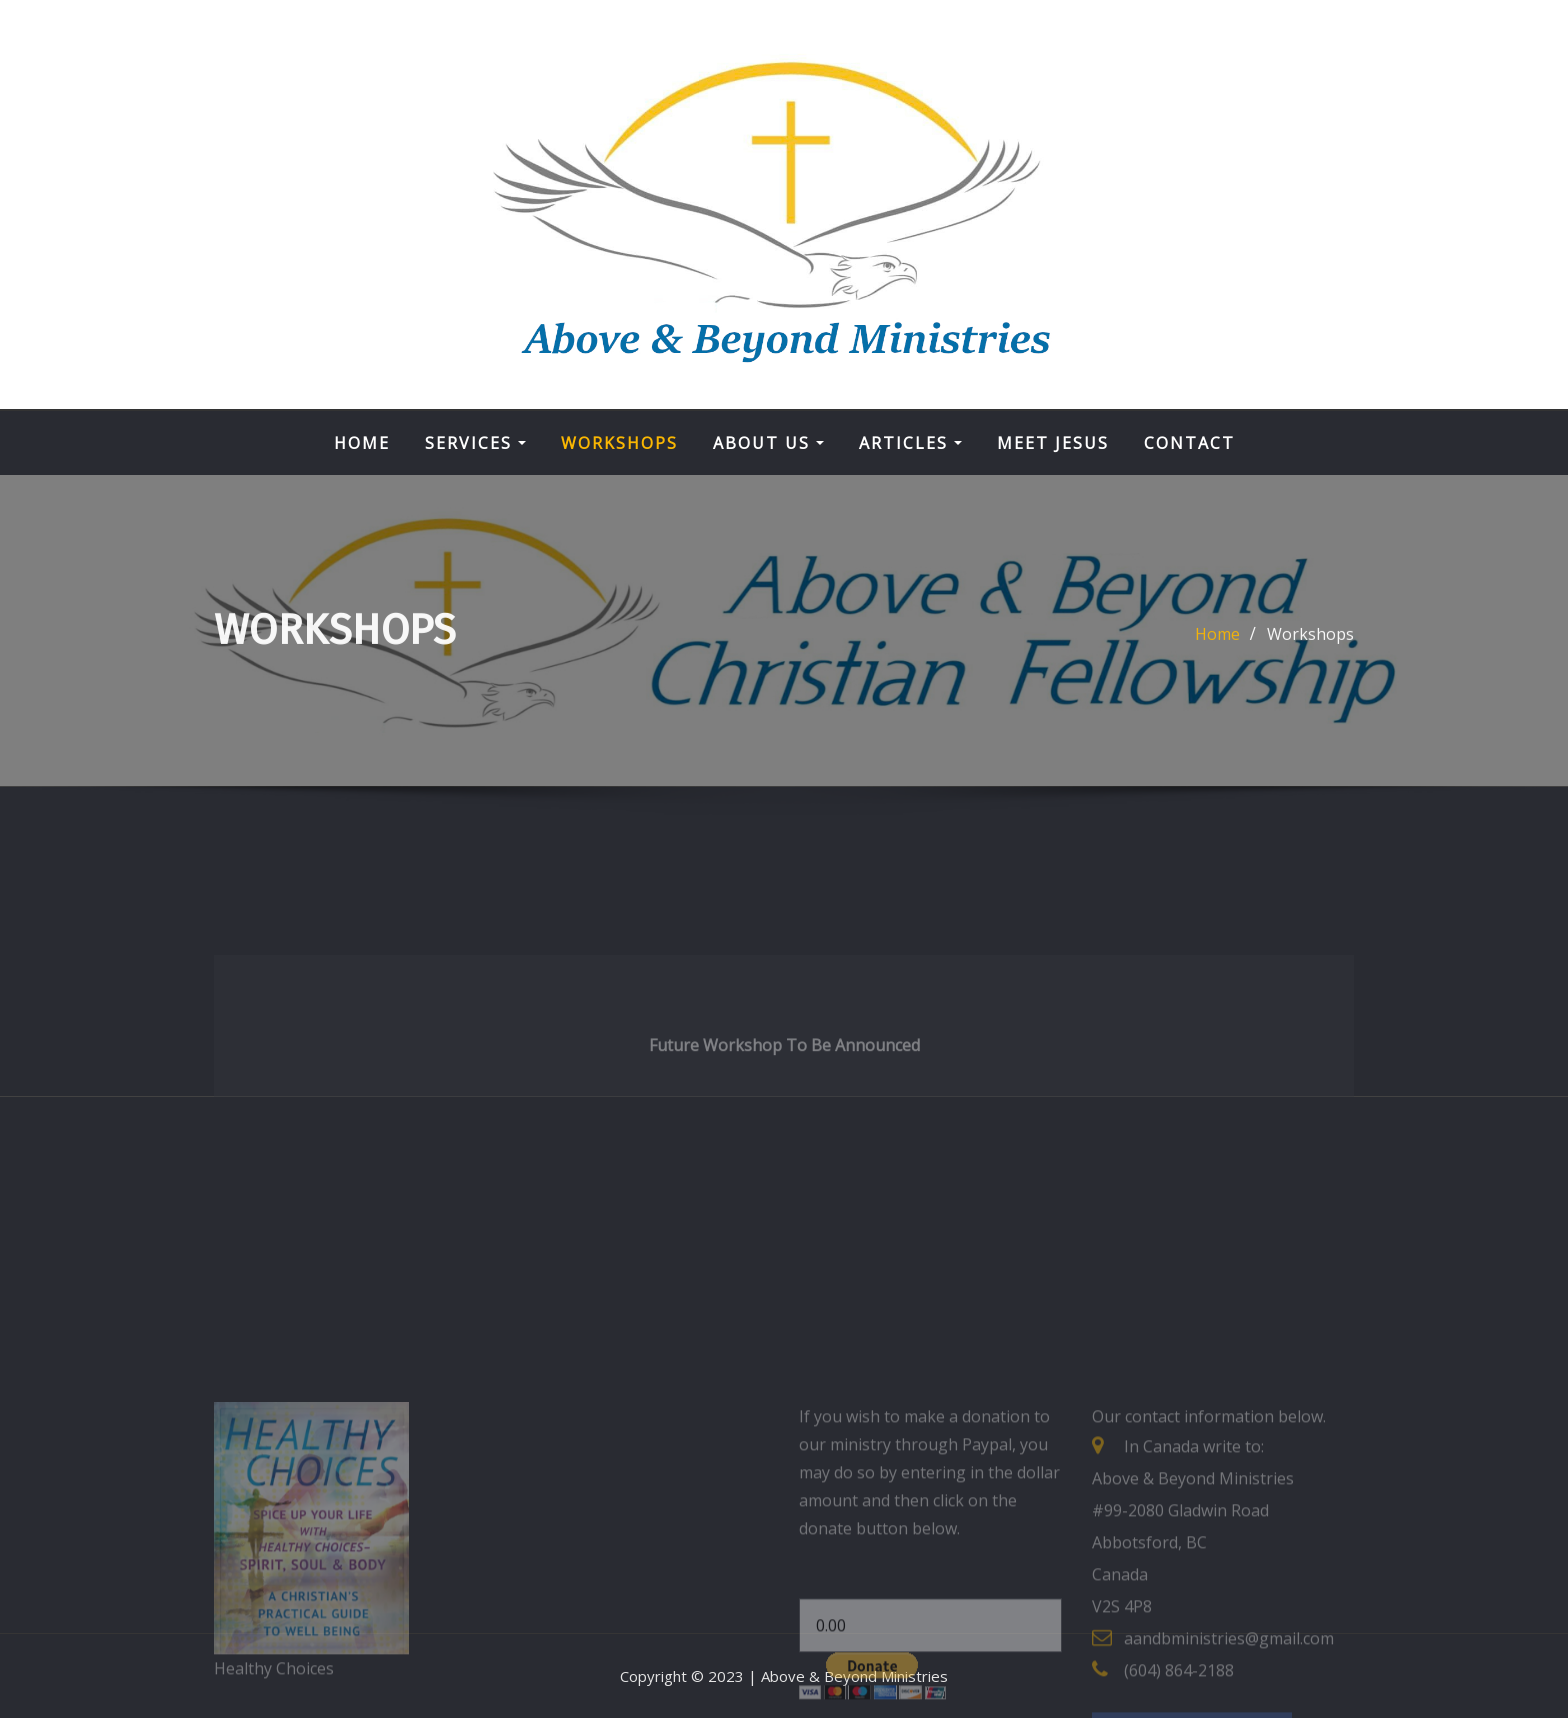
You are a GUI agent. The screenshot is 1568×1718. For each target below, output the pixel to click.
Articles (910, 443)
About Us (768, 443)
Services (475, 443)
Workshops (619, 443)
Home (362, 443)
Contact (1189, 443)
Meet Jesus (1053, 443)
